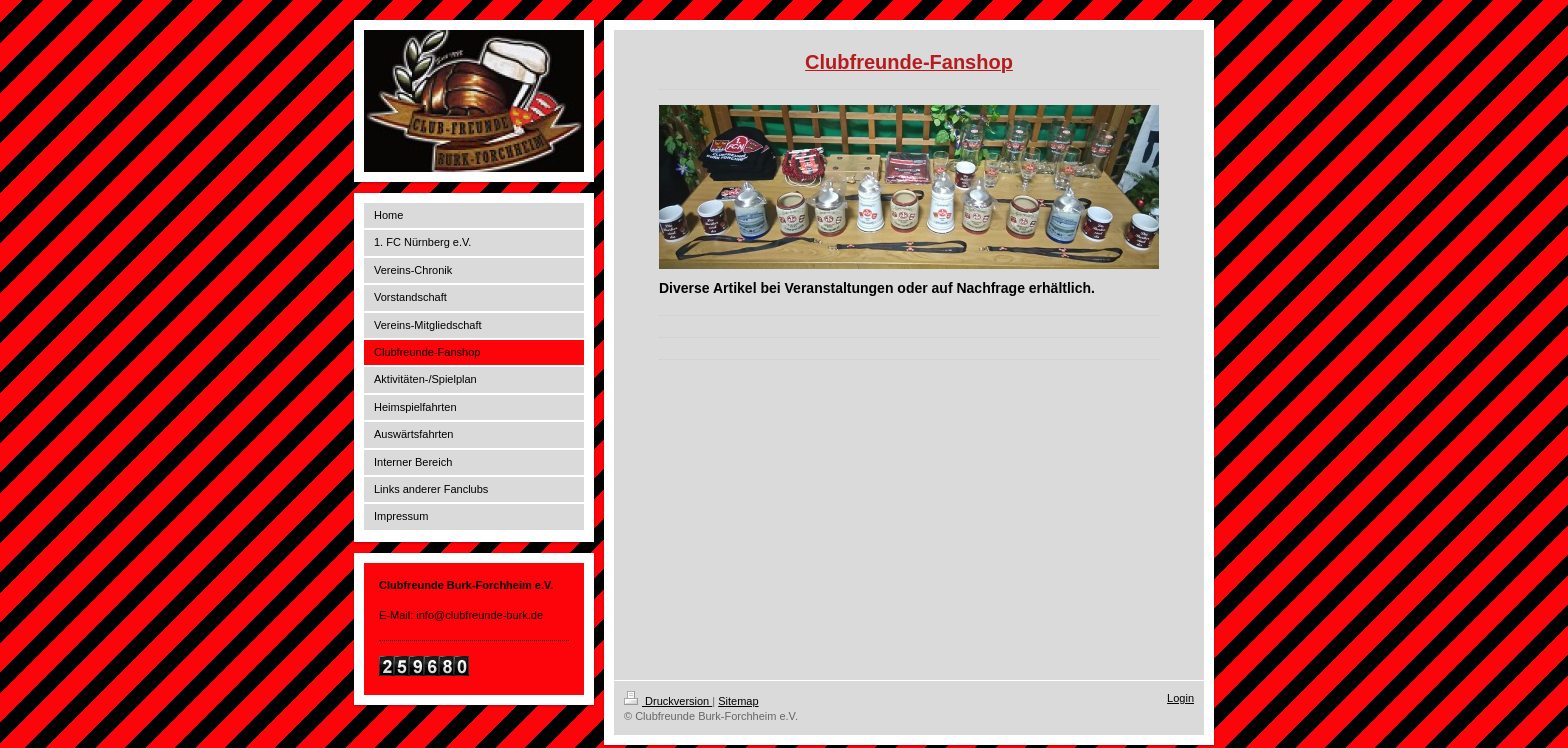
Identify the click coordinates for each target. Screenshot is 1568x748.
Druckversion (668, 701)
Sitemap (738, 701)
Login (1180, 698)
